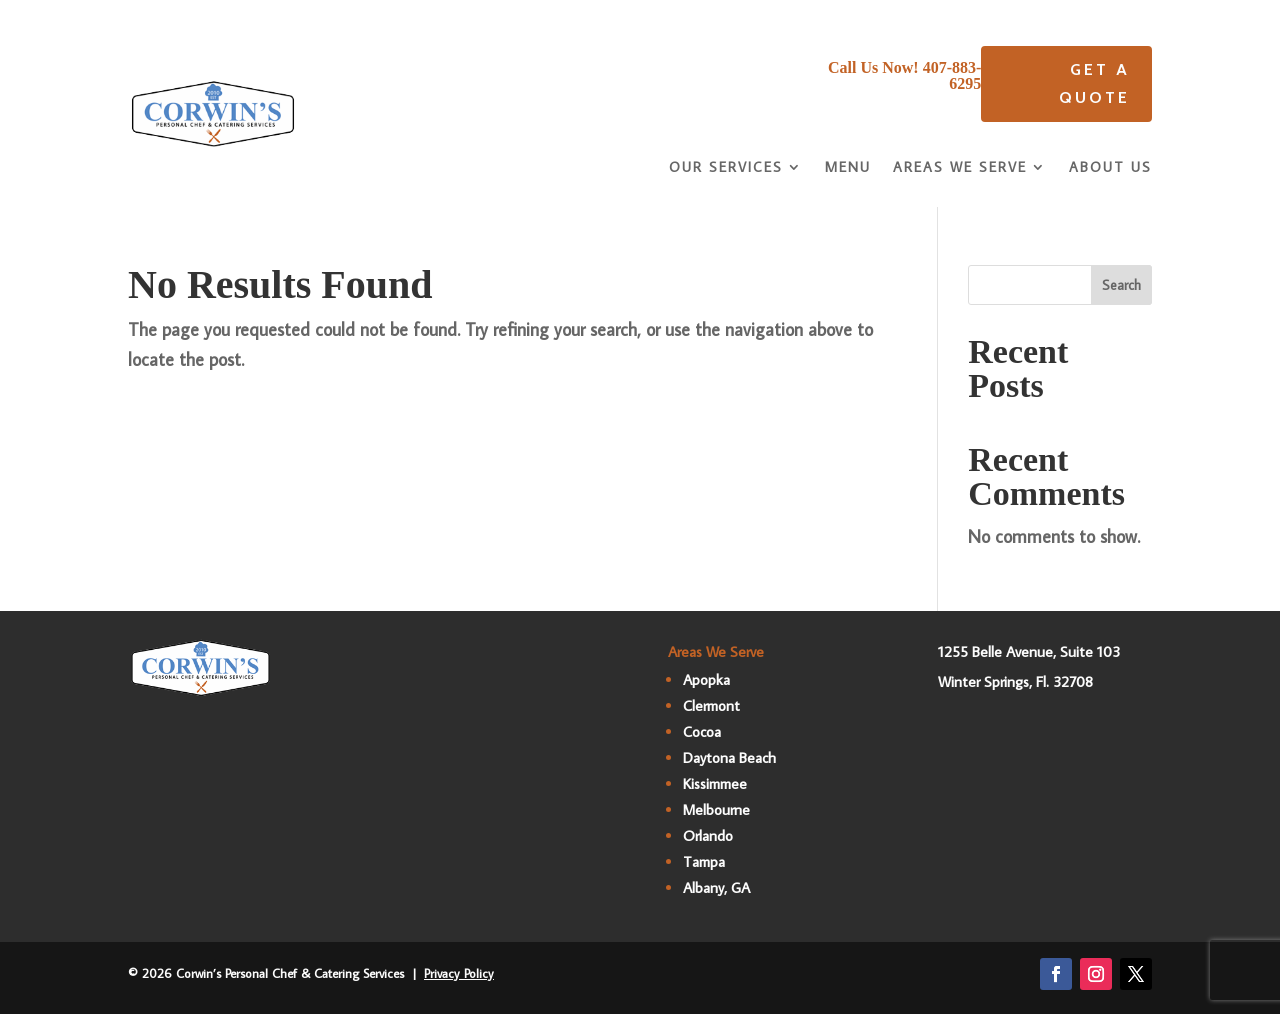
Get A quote (1094, 83)
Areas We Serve (960, 168)
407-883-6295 (952, 75)
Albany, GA (716, 887)
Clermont (711, 705)
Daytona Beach (729, 757)
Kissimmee (715, 783)
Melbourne (716, 809)
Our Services (726, 168)
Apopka (706, 679)
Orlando (708, 835)
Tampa (704, 861)
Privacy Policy (459, 973)
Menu (848, 168)
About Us (1110, 168)
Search (1121, 285)
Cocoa (702, 731)
